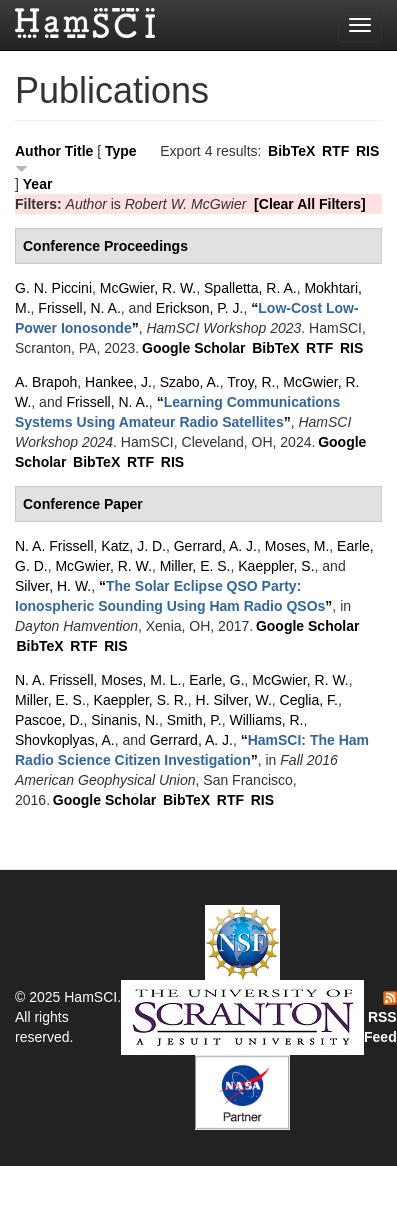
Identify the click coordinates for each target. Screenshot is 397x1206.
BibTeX (291, 151)
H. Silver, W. (234, 700)
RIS (367, 151)
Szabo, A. (190, 382)
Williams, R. (267, 720)
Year (38, 184)
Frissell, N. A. (79, 308)
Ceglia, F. (309, 700)
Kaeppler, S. (276, 566)
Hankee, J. (118, 382)
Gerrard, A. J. (215, 546)
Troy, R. (251, 382)
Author (38, 151)
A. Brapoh (46, 382)
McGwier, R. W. (148, 288)
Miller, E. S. (195, 566)
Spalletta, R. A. (250, 288)
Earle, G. (216, 680)
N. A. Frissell (54, 546)
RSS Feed (380, 1018)
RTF (335, 151)
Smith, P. (194, 720)
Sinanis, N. (125, 720)
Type (121, 151)
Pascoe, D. (49, 720)
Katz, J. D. (133, 546)
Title (79, 151)
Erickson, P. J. (200, 308)
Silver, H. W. (53, 586)
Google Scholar (193, 348)
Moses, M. (297, 546)
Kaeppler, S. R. (141, 700)
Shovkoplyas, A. (65, 740)
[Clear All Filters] (310, 204)
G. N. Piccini (53, 288)
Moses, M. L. (141, 680)
